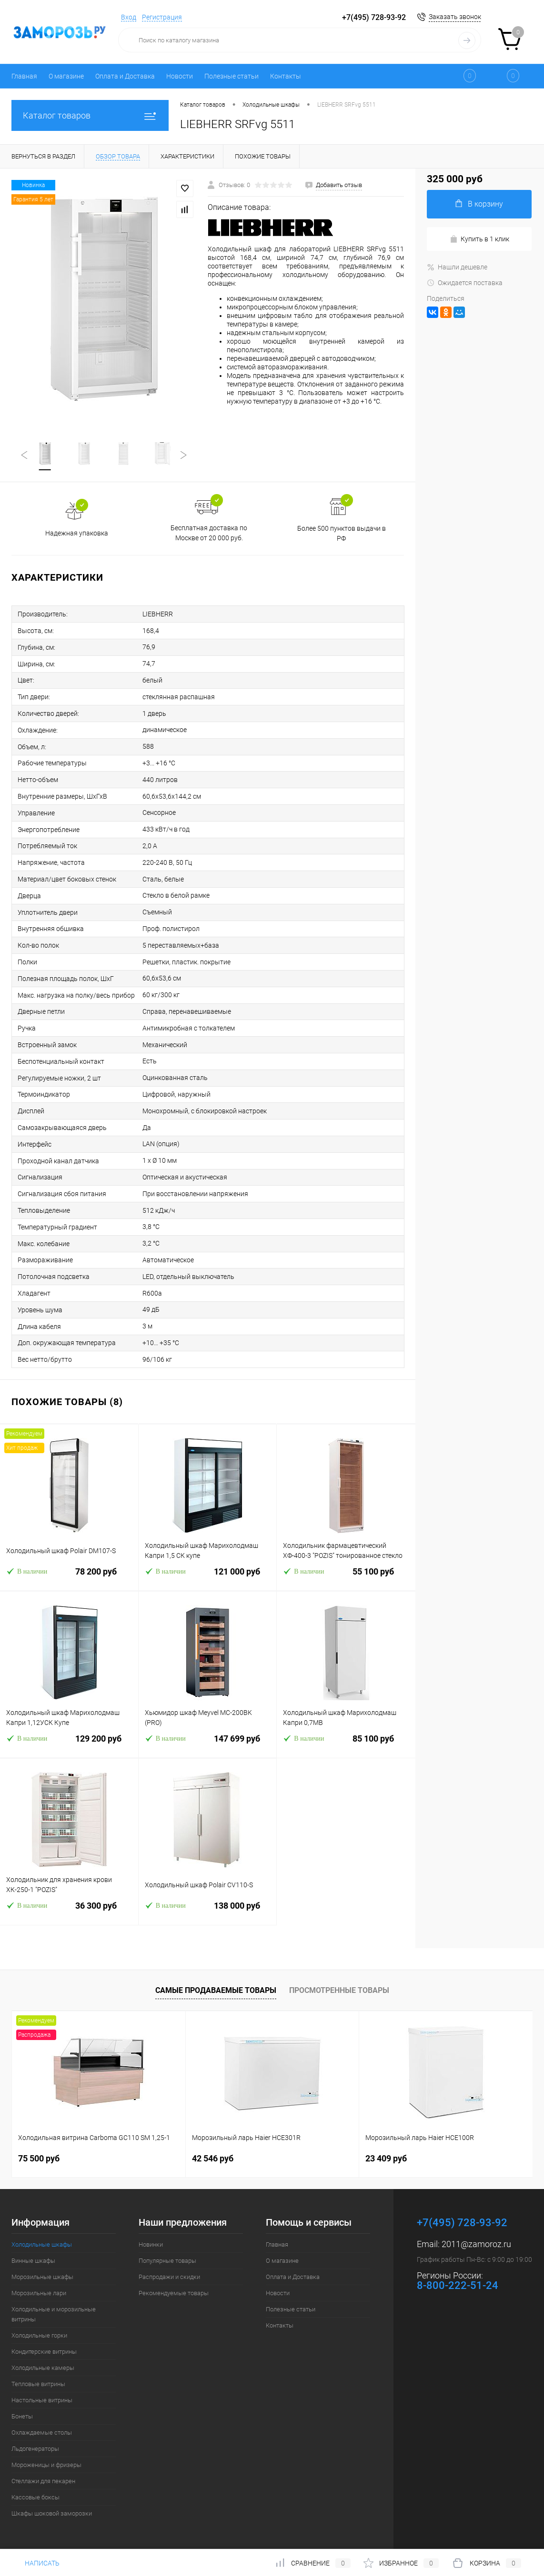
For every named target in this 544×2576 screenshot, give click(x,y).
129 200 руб (69, 1744)
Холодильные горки (39, 2335)
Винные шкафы (33, 2260)
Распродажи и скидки (169, 2276)
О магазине (66, 76)
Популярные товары (167, 2260)
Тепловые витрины (38, 2384)
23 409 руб (386, 2158)
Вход (128, 17)
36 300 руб (69, 1911)
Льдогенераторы (35, 2448)
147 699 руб (208, 1744)
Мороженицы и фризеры (46, 2464)
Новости (179, 76)
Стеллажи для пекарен (43, 2481)
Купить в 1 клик (479, 239)
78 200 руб (69, 1577)
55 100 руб (346, 1577)
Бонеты (22, 2416)
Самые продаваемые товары (215, 1990)
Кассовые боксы (35, 2497)
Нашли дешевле (457, 267)
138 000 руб (208, 1911)
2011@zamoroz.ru (476, 2244)
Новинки (151, 2244)
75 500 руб (39, 2158)
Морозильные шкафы (42, 2276)
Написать (35, 2563)
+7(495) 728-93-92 (374, 17)
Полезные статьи (231, 76)
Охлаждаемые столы (41, 2432)
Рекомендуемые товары (174, 2293)
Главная (24, 76)
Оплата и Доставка (125, 76)
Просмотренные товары (339, 1990)
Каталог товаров (90, 115)
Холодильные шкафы (41, 2244)
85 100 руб (346, 1744)
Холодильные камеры (42, 2367)
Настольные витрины (41, 2400)
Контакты (285, 76)
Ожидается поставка (465, 283)
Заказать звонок (455, 16)
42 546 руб (212, 2158)
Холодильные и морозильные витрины (53, 2314)
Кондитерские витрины (44, 2351)
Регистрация (162, 17)
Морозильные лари (38, 2293)
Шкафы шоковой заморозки (51, 2513)
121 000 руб (208, 1577)
